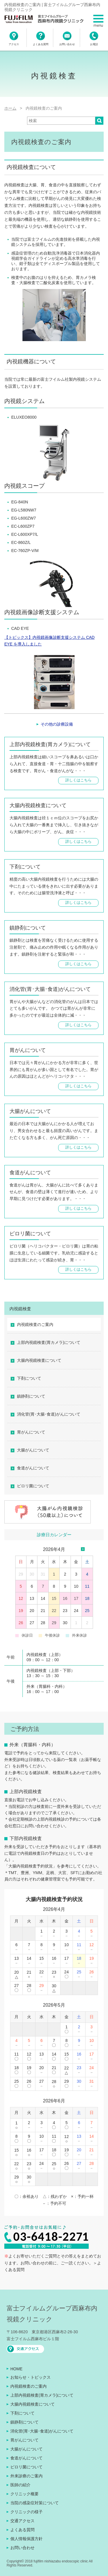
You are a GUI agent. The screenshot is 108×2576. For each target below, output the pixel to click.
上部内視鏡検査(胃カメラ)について (48, 1342)
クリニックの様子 (26, 2511)
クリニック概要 (24, 2494)
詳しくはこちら (78, 780)
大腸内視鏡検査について (39, 1360)
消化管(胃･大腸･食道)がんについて (48, 1414)
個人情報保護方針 (26, 2538)
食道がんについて (33, 1468)
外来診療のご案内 (26, 2476)
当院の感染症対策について (34, 2502)
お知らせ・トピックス (30, 2377)
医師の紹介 (20, 2485)
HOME (16, 2369)
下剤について (29, 1378)
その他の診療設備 (57, 724)
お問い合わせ (22, 2547)
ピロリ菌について (33, 1486)
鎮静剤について (31, 1396)
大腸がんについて (33, 1450)
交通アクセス (22, 2520)
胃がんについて (31, 1432)
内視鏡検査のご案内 (35, 1324)
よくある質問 (22, 2529)
